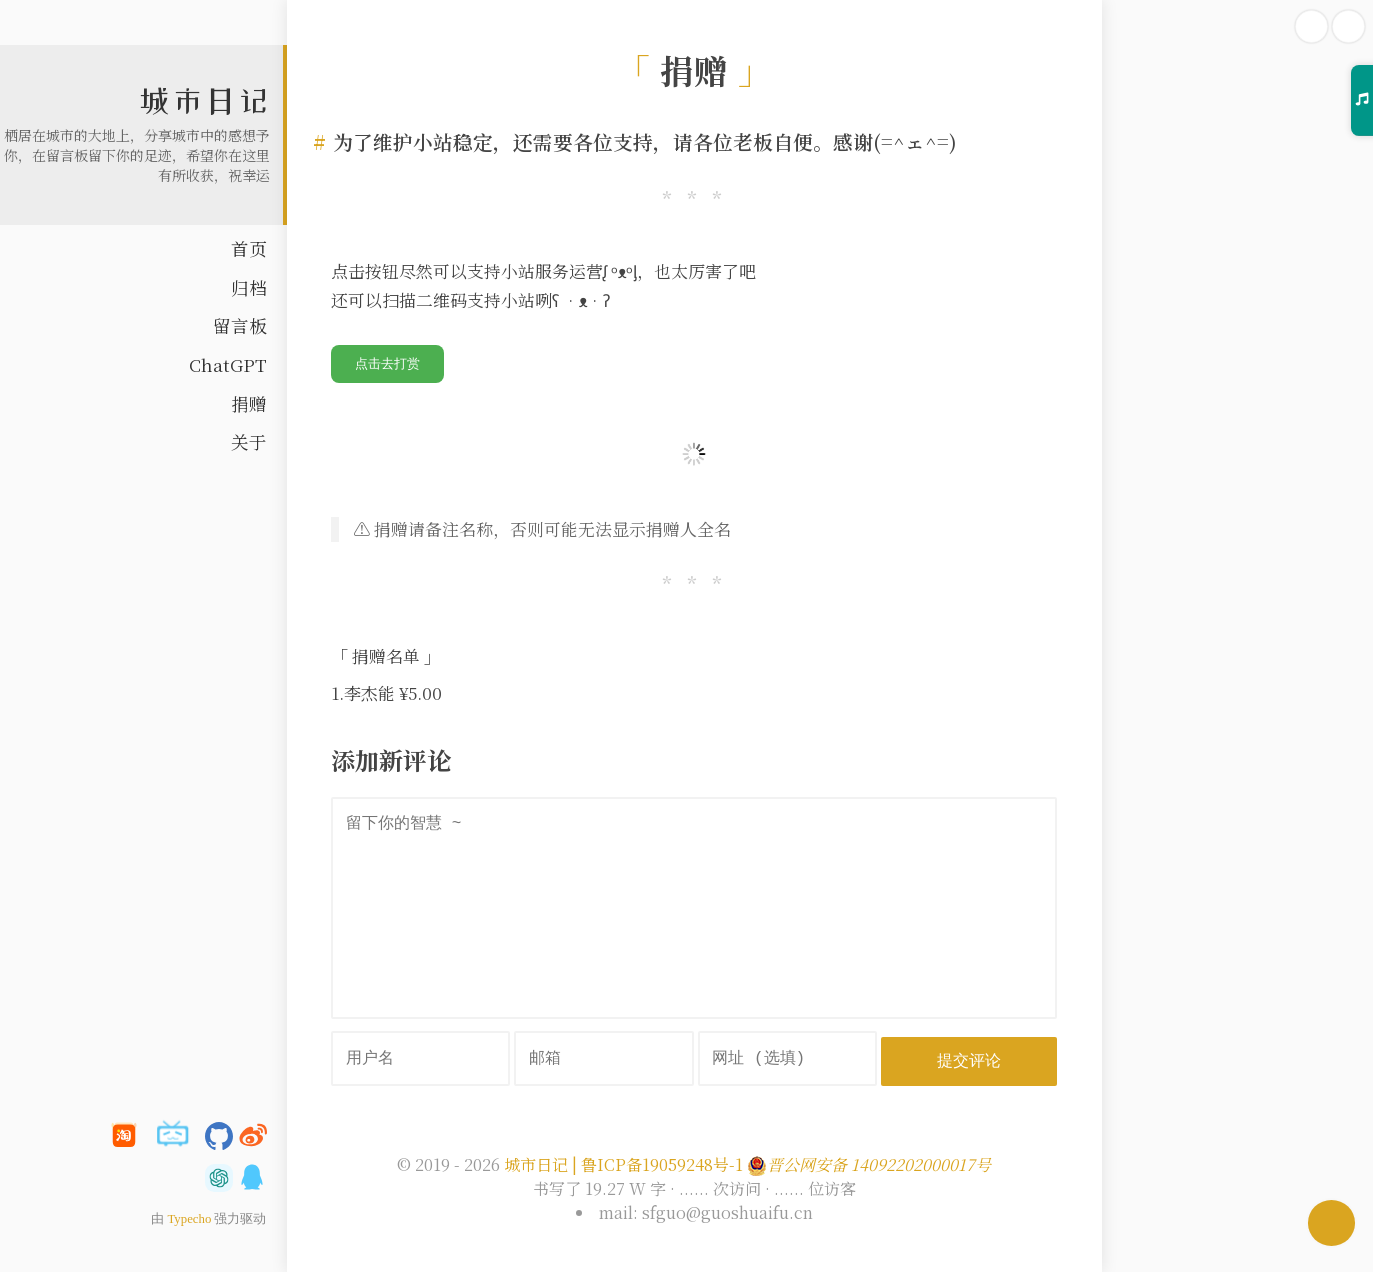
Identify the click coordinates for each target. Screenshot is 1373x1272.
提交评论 (971, 1058)
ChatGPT (228, 364)
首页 (249, 248)
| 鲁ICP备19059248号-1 (657, 1164)
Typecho (189, 1219)
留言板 (240, 325)
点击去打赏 (387, 363)
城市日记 (204, 101)
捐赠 (249, 403)
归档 (249, 287)
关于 (249, 441)
